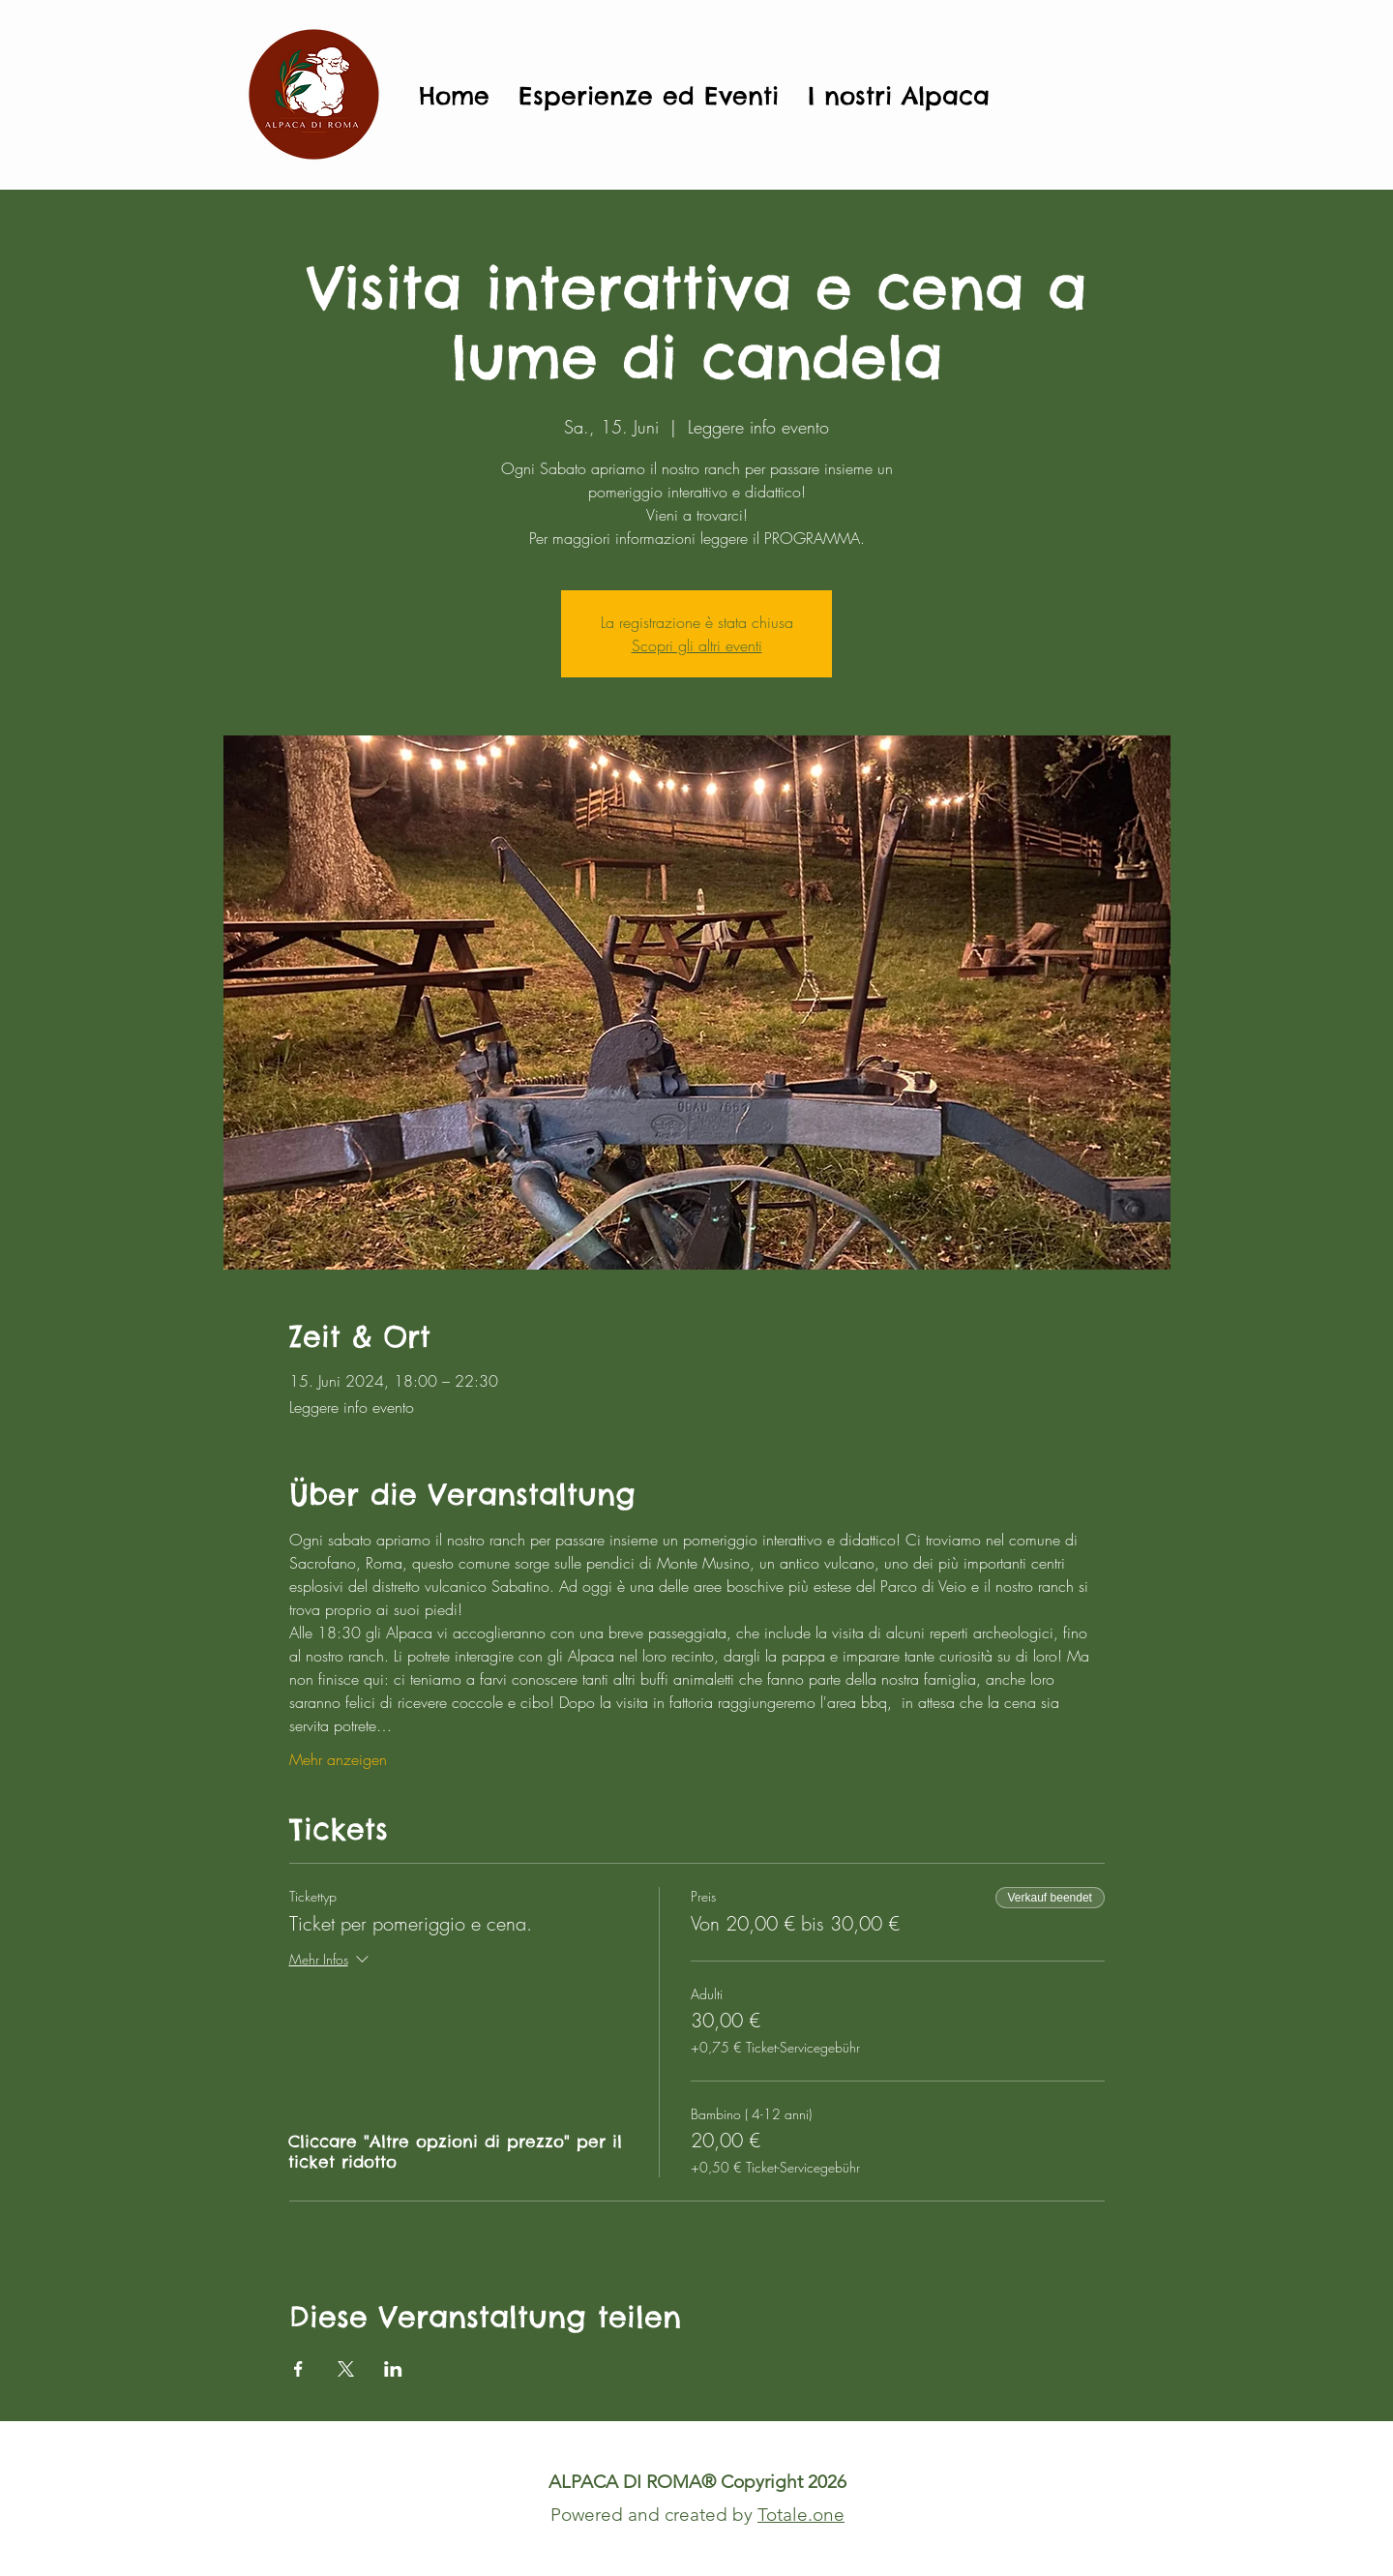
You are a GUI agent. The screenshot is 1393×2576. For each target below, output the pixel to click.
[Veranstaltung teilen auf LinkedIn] (393, 2369)
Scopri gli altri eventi (697, 645)
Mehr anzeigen (338, 1759)
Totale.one (801, 2514)
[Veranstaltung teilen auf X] (346, 2369)
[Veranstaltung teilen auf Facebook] (298, 2369)
